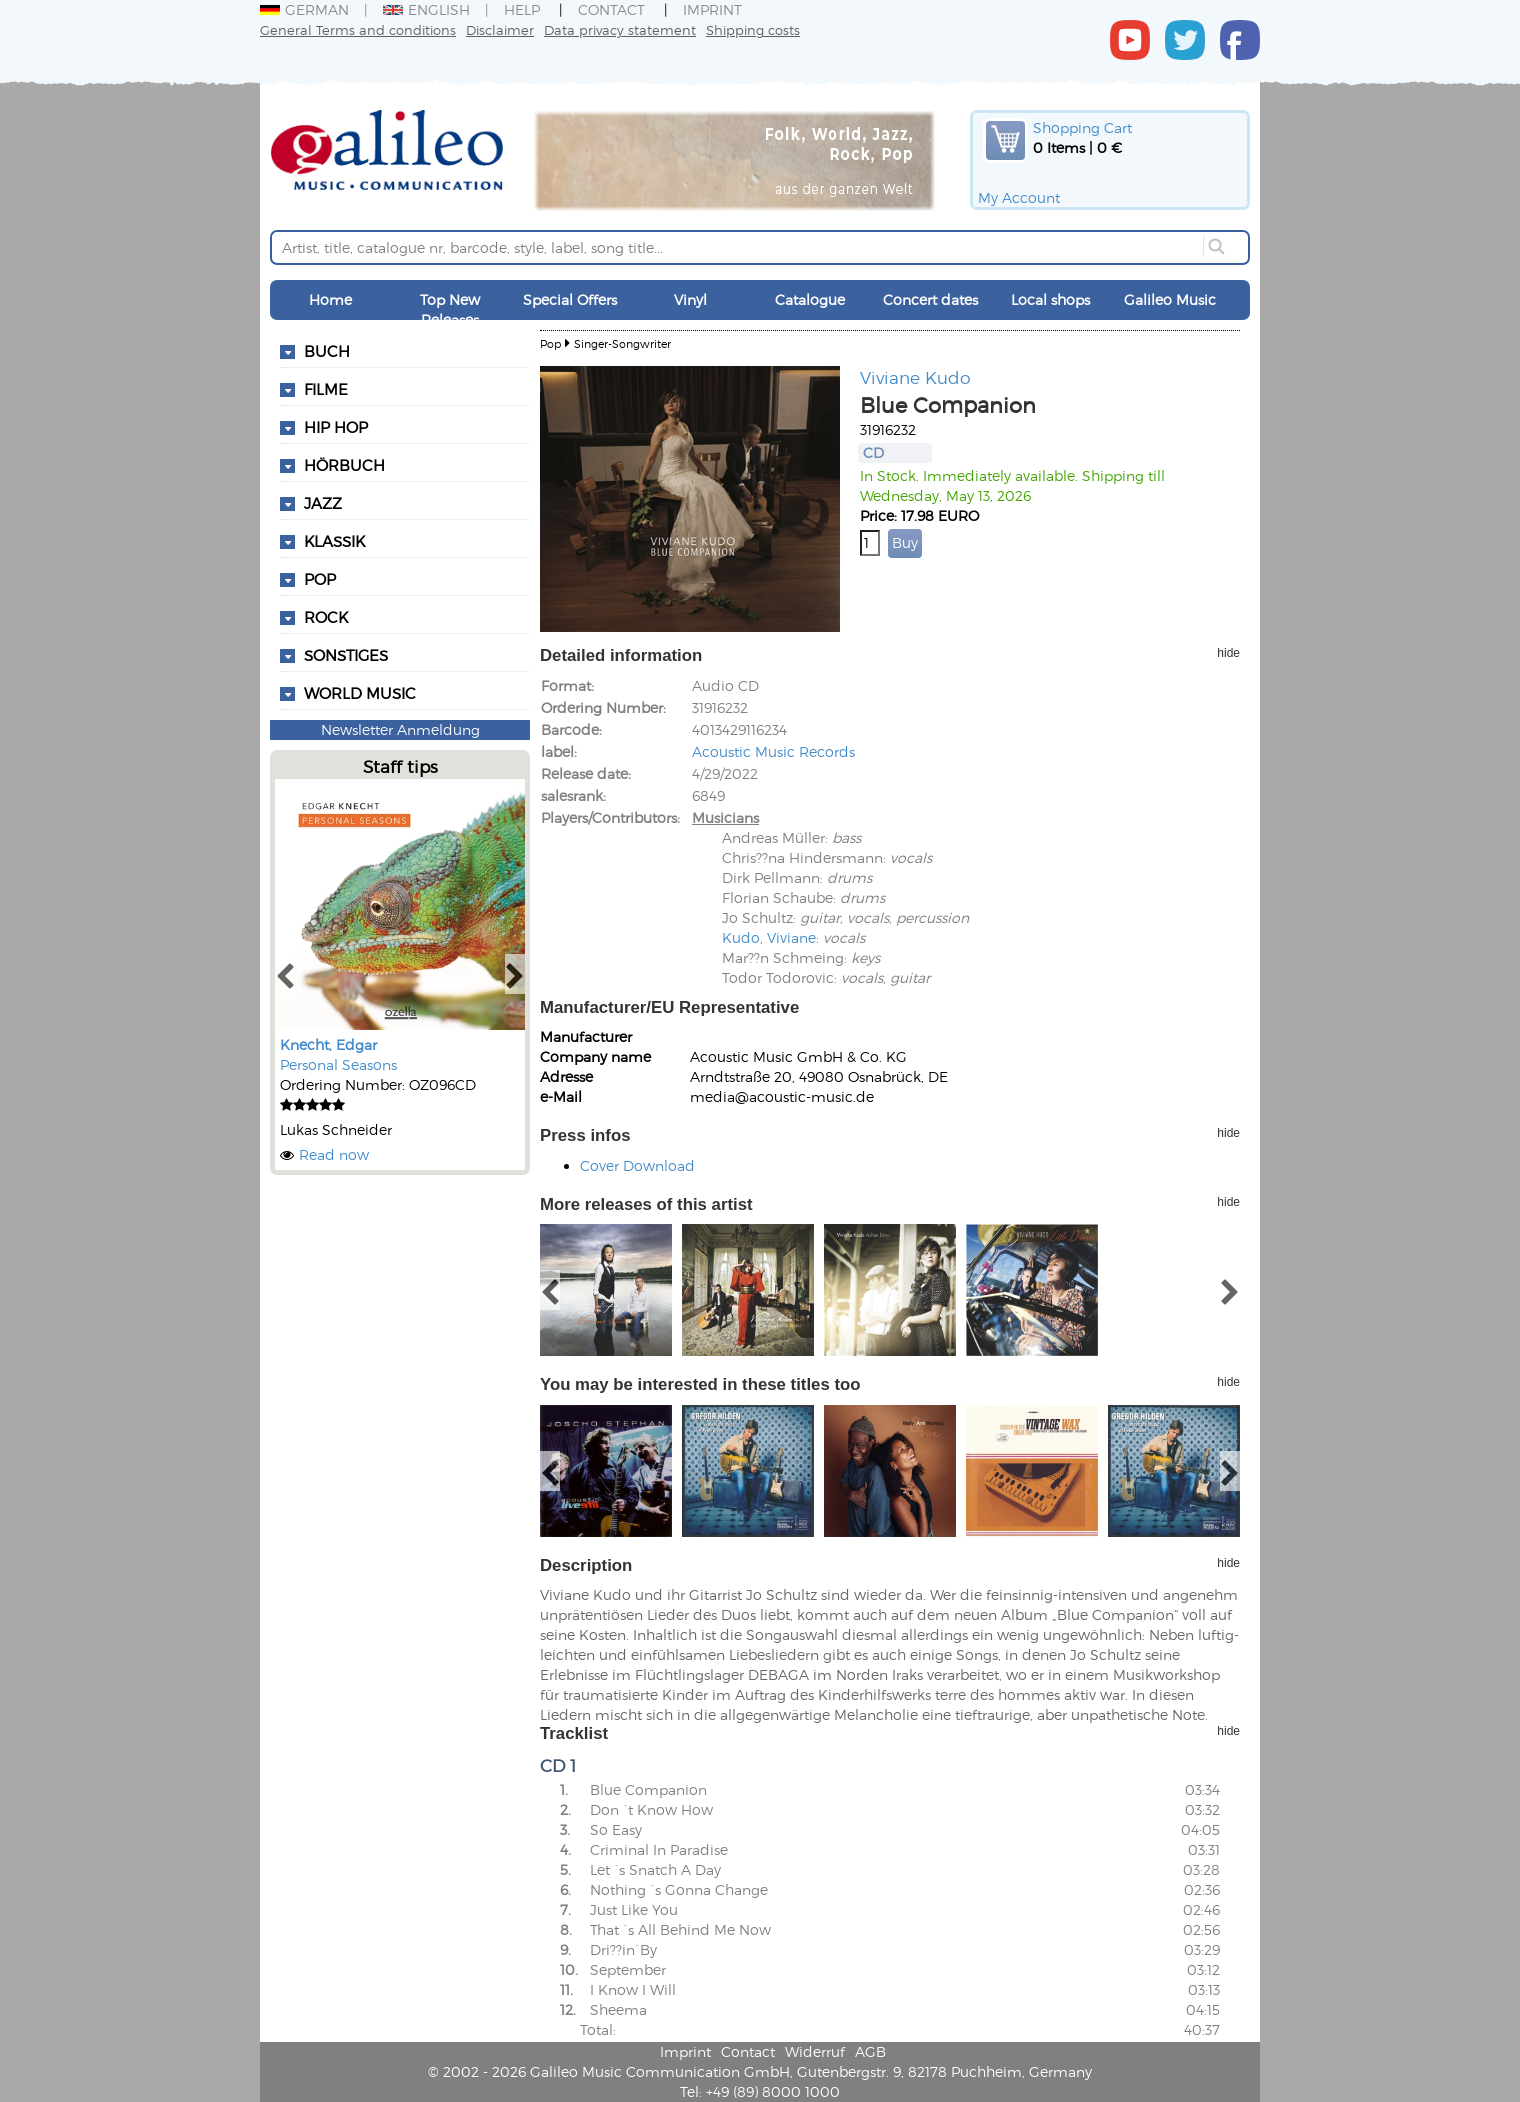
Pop (550, 343)
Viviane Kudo (915, 377)
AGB (870, 2051)
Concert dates (930, 299)
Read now (334, 1154)
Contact (611, 9)
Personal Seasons (338, 1064)
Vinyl (690, 299)
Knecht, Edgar (328, 1044)
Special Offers (570, 299)
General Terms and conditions (358, 29)
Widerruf (815, 2051)
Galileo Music (1170, 299)
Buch (327, 351)
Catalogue (810, 299)
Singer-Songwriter (622, 343)
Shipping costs (753, 29)
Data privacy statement (620, 29)
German (304, 9)
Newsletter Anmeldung (400, 729)
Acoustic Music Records (773, 751)
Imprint (712, 9)
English (426, 9)
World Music (360, 693)
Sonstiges (346, 655)
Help (522, 9)
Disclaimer (500, 29)
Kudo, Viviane (769, 937)
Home (330, 299)
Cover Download (637, 1165)
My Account (1019, 197)
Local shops (1050, 299)
